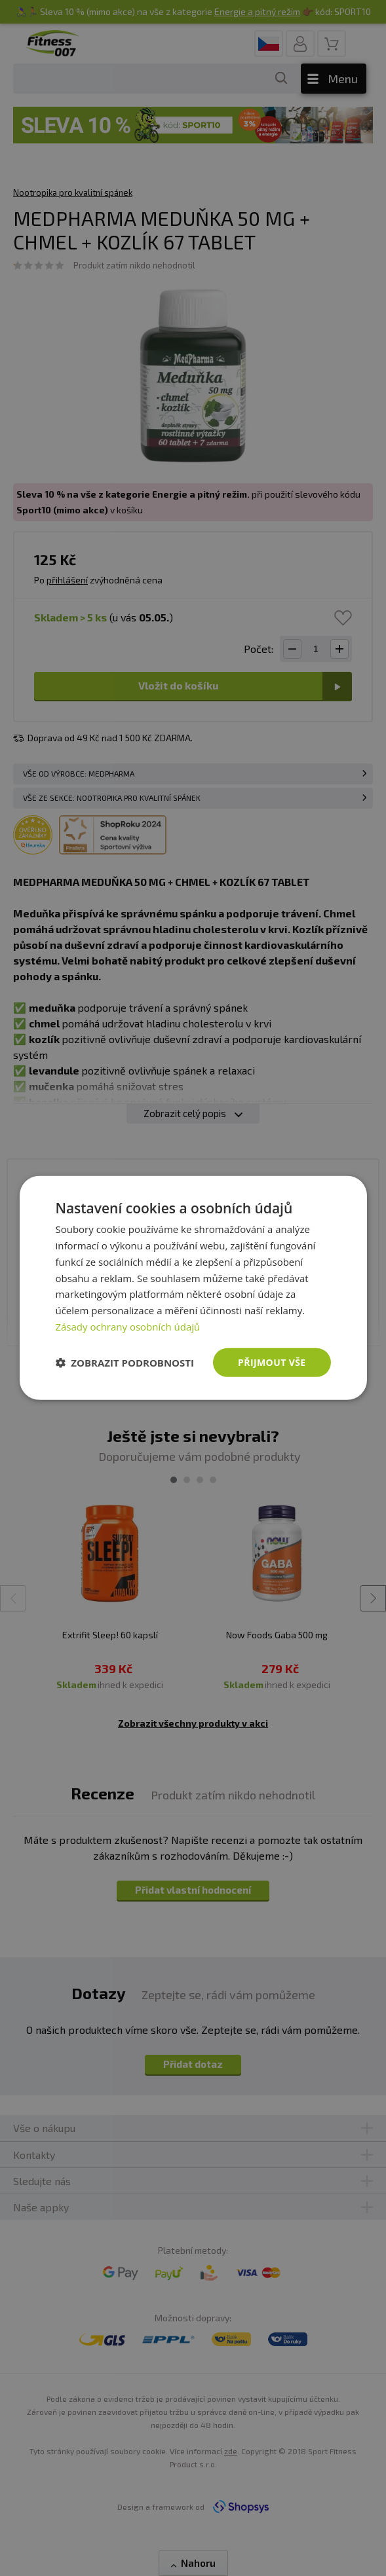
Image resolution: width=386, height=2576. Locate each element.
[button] (124, 1363)
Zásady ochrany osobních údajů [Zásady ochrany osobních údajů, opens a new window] (127, 1326)
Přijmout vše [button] (271, 1361)
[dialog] (192, 1288)
